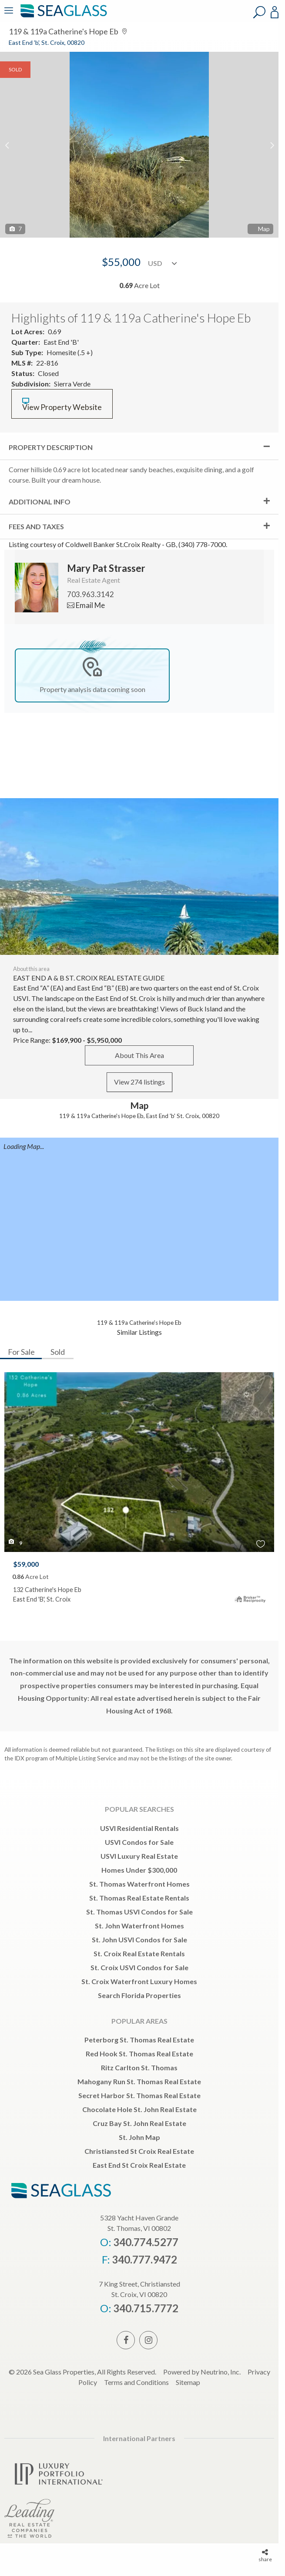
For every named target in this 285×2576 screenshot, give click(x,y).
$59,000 (26, 1564)
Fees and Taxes (36, 526)
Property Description (51, 447)
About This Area (139, 1055)
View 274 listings (139, 1082)
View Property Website (62, 404)
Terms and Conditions (136, 2382)
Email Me (86, 605)
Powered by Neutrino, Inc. (202, 2372)
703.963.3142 (90, 594)
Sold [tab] (57, 1352)
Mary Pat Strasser (106, 568)
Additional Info (39, 501)
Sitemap (188, 2382)
